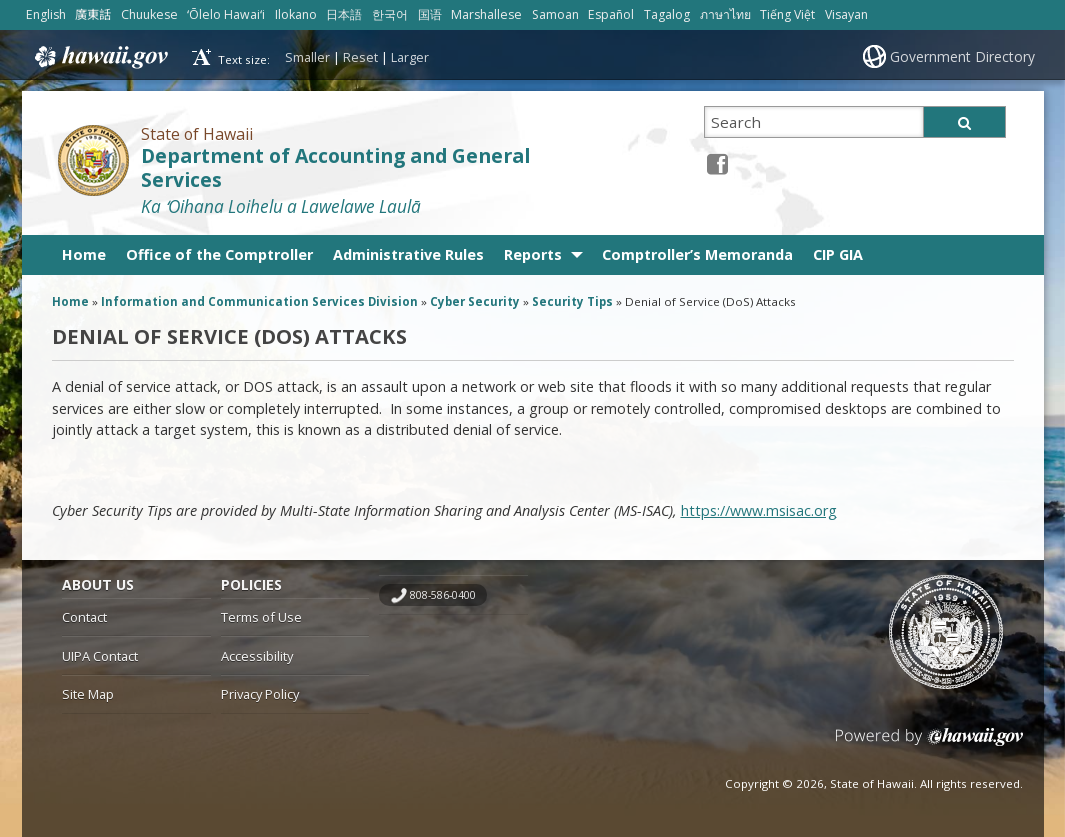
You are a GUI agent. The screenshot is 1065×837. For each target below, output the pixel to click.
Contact (84, 617)
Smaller (307, 57)
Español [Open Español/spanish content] (611, 14)
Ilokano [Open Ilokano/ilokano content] (296, 14)
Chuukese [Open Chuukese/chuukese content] (149, 14)
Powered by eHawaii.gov (929, 744)
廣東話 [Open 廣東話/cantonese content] (93, 14)
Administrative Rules (408, 254)
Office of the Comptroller (219, 254)
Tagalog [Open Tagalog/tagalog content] (667, 14)
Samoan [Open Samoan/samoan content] (555, 14)
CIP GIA (838, 254)
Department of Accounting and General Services (335, 168)
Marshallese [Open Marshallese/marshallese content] (486, 14)
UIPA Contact (100, 656)
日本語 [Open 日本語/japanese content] (344, 14)
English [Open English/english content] (46, 14)
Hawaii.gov (99, 57)
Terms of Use (261, 617)
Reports (533, 254)
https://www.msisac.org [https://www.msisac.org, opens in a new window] (759, 510)
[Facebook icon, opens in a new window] (717, 163)
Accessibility (257, 656)
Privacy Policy (260, 694)
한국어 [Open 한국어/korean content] (390, 14)
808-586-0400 (443, 595)
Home (84, 254)
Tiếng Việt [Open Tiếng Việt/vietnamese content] (787, 14)
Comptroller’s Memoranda (697, 254)
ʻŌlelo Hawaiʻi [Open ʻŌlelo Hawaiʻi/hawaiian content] (226, 14)
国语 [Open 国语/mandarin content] (430, 14)
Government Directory (962, 56)
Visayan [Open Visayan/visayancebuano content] (846, 14)
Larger (410, 57)
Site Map (88, 694)
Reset (360, 57)
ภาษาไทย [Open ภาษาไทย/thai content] (725, 14)
